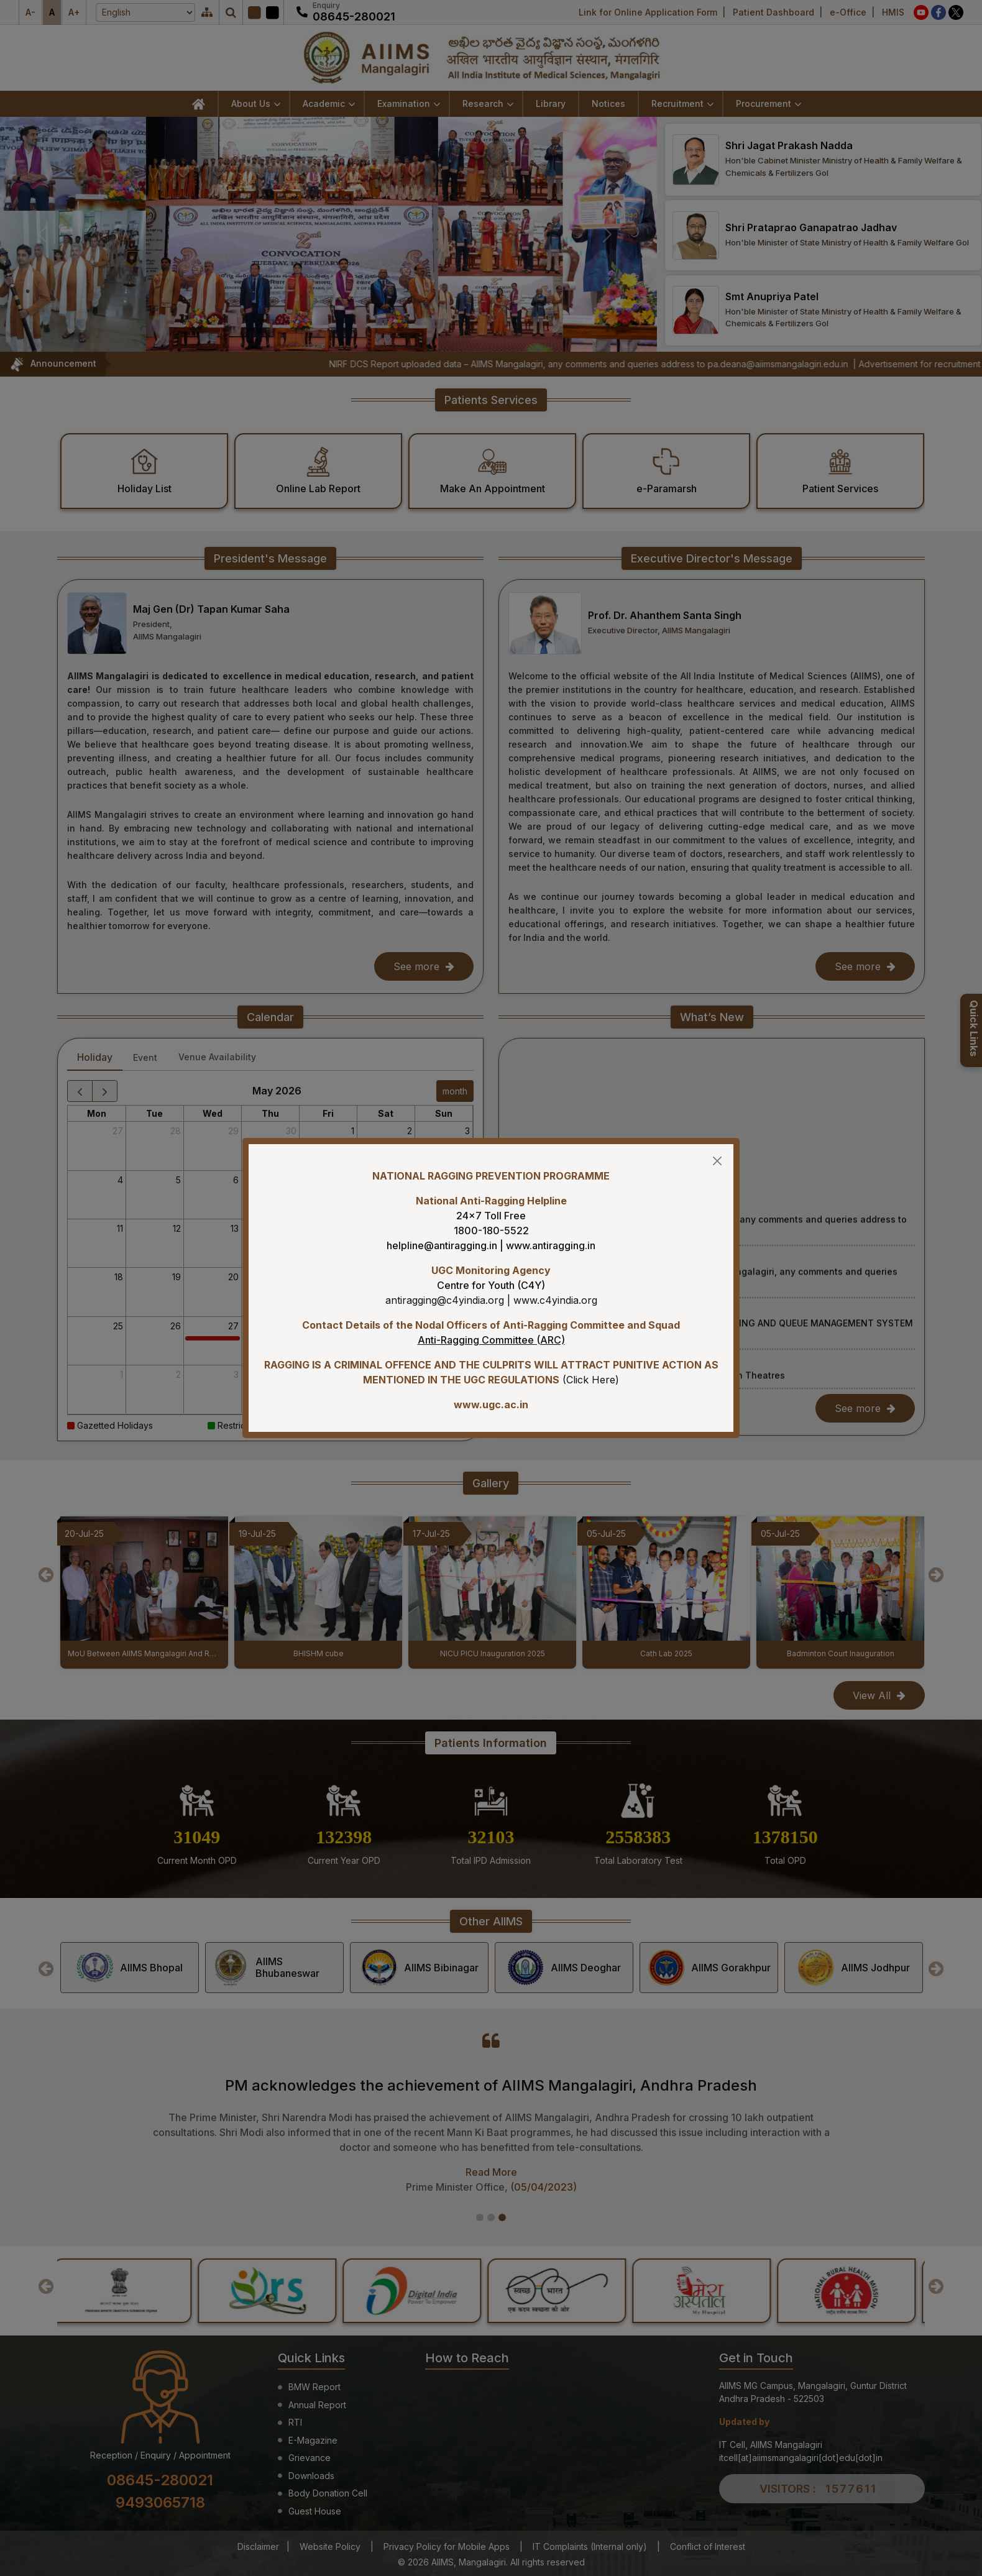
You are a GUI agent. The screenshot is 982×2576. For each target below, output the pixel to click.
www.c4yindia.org (555, 1300)
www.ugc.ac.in (491, 1404)
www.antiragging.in (550, 1245)
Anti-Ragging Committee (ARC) (491, 1340)
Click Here (590, 1379)
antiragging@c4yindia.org (444, 1300)
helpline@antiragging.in (442, 1245)
